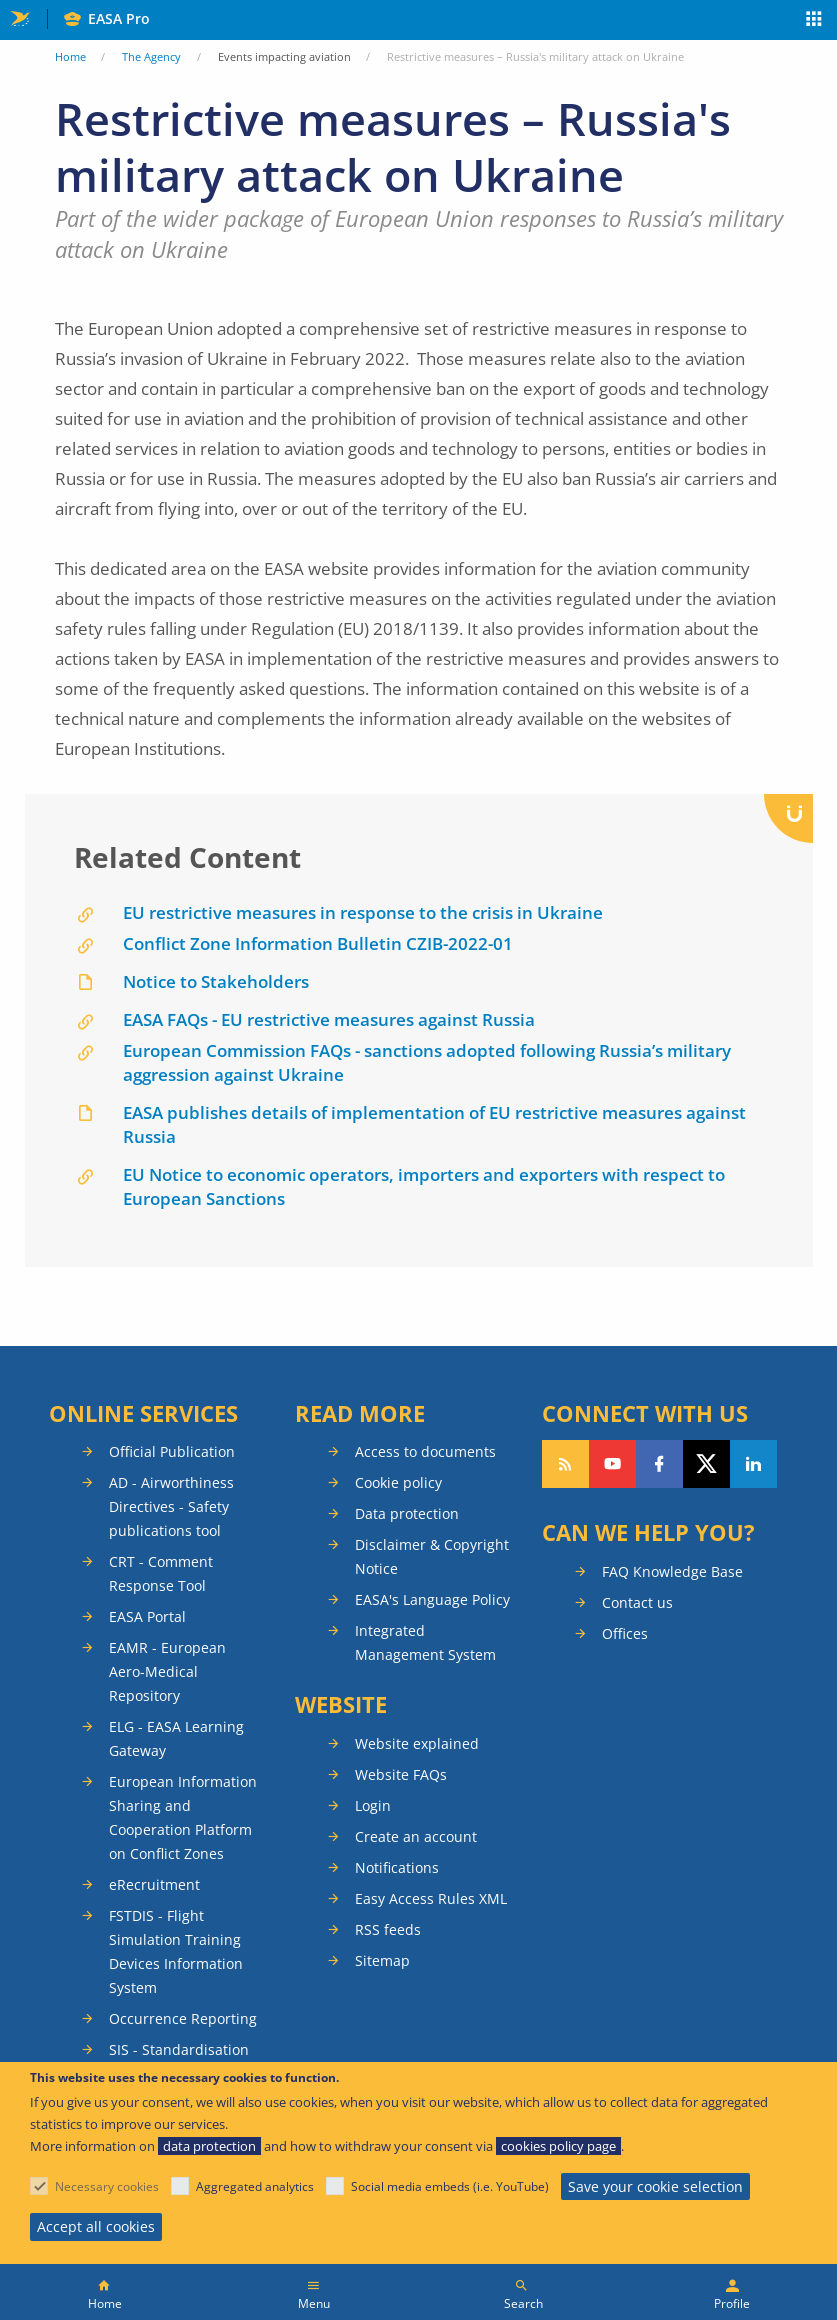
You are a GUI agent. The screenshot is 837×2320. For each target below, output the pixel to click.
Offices (625, 1633)
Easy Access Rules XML (431, 1898)
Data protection (407, 1513)
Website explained (417, 1743)
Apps (814, 21)
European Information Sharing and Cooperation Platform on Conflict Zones (183, 1817)
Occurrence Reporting (183, 2018)
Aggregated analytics (255, 2186)
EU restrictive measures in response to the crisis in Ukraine (363, 912)
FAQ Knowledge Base (672, 1571)
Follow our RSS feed (565, 1464)
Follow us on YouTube (612, 1464)
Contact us (637, 1602)
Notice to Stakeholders (216, 981)
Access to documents (425, 1451)
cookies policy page (558, 2146)
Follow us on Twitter (706, 1464)
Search (523, 2303)
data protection (209, 2146)
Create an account (416, 1836)
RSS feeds (388, 1929)
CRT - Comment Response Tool (161, 1573)
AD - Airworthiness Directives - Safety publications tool (171, 1506)
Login (373, 1805)
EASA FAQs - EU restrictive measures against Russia (329, 1019)
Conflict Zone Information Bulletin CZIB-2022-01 (318, 943)
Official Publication (172, 1451)
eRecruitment (154, 1884)
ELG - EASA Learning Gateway (176, 1738)
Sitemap (382, 1960)
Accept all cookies (96, 2226)
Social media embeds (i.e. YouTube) (450, 2186)
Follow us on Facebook (659, 1464)
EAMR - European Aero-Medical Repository (167, 1671)
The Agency (151, 56)
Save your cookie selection (655, 2186)
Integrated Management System (425, 1642)
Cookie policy (398, 1482)
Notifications (397, 1867)
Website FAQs (401, 1774)
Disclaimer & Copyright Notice (432, 1556)
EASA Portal (147, 1616)
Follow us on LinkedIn (753, 1464)
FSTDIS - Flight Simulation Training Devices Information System (176, 1951)
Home (70, 56)
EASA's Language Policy (432, 1599)
